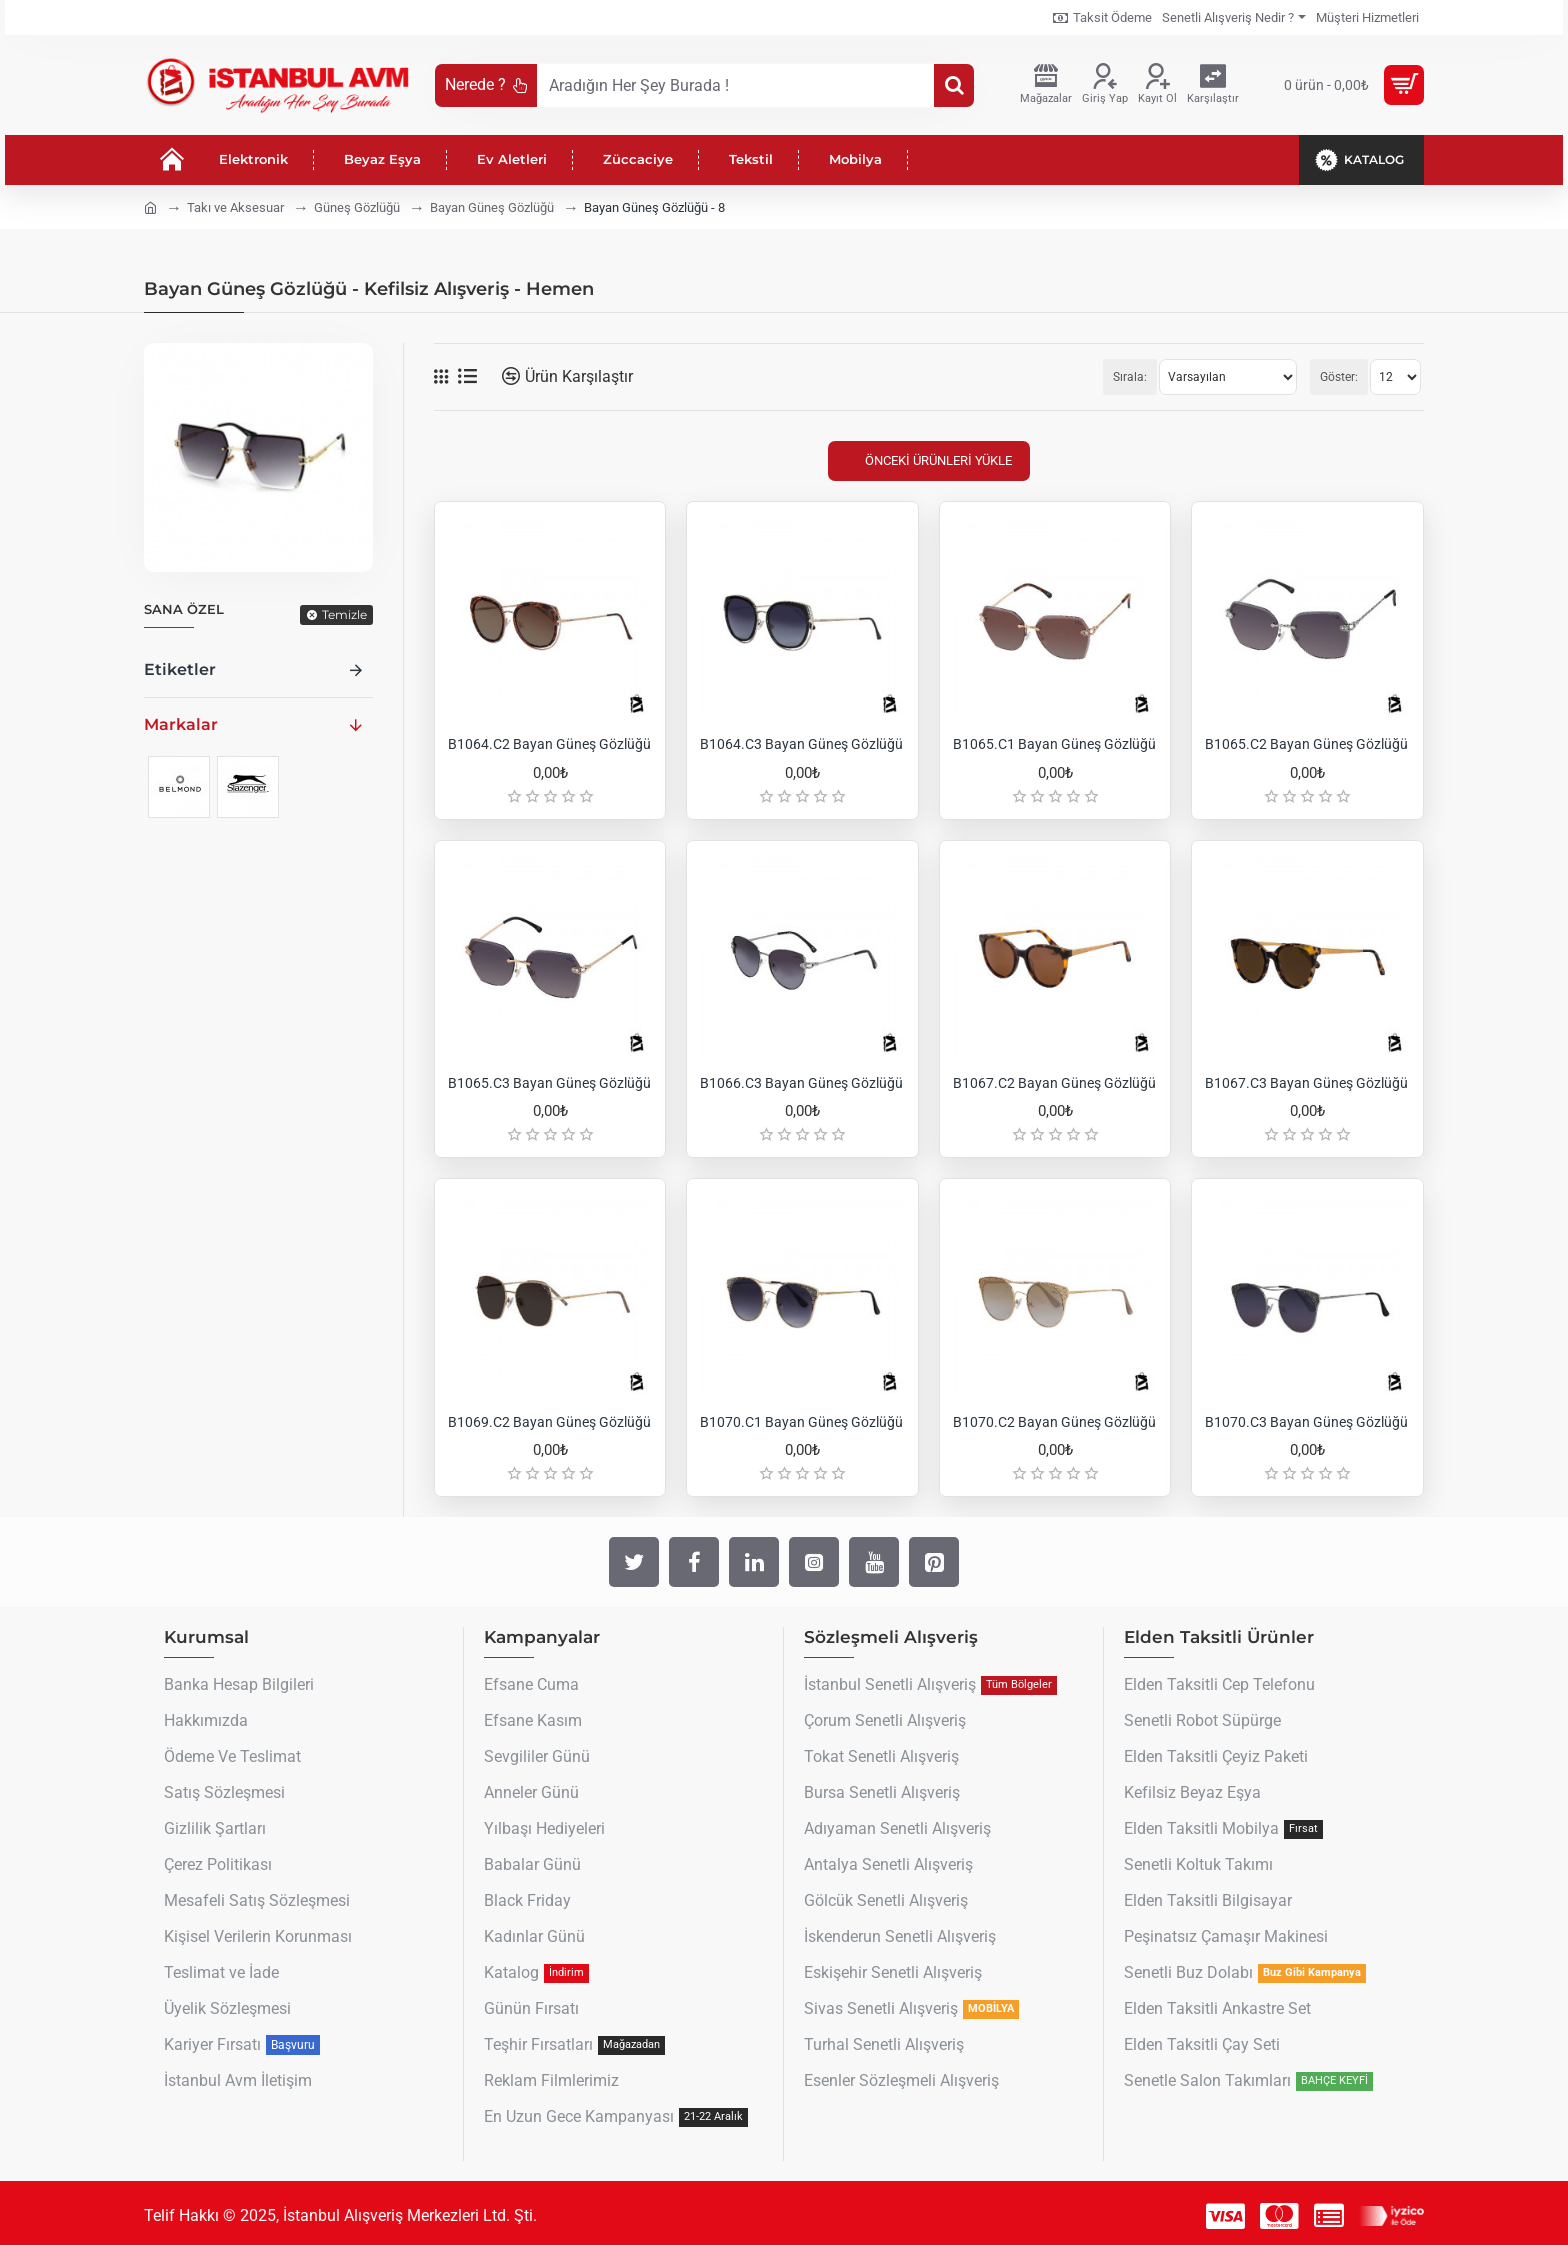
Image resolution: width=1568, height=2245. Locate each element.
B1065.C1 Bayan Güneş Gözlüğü (1054, 744)
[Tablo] (441, 377)
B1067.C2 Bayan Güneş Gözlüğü (1054, 1083)
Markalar (181, 724)
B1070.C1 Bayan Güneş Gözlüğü (801, 1422)
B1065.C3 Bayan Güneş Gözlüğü (549, 1083)
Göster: (1339, 377)
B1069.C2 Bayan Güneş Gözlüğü (549, 1422)
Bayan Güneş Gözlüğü (492, 207)
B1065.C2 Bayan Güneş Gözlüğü (1306, 744)
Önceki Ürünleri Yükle (938, 460)
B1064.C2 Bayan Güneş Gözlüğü (549, 744)
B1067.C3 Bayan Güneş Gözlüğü (1306, 1083)
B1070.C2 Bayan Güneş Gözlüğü (1054, 1422)
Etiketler (180, 669)
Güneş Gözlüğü (357, 207)
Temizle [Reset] (344, 614)
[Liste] (467, 376)
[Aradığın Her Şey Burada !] (954, 85)
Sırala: (1130, 377)
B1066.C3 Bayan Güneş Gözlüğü (801, 1083)
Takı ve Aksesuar (235, 207)
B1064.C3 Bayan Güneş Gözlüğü (801, 744)
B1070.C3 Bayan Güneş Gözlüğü (1306, 1422)
